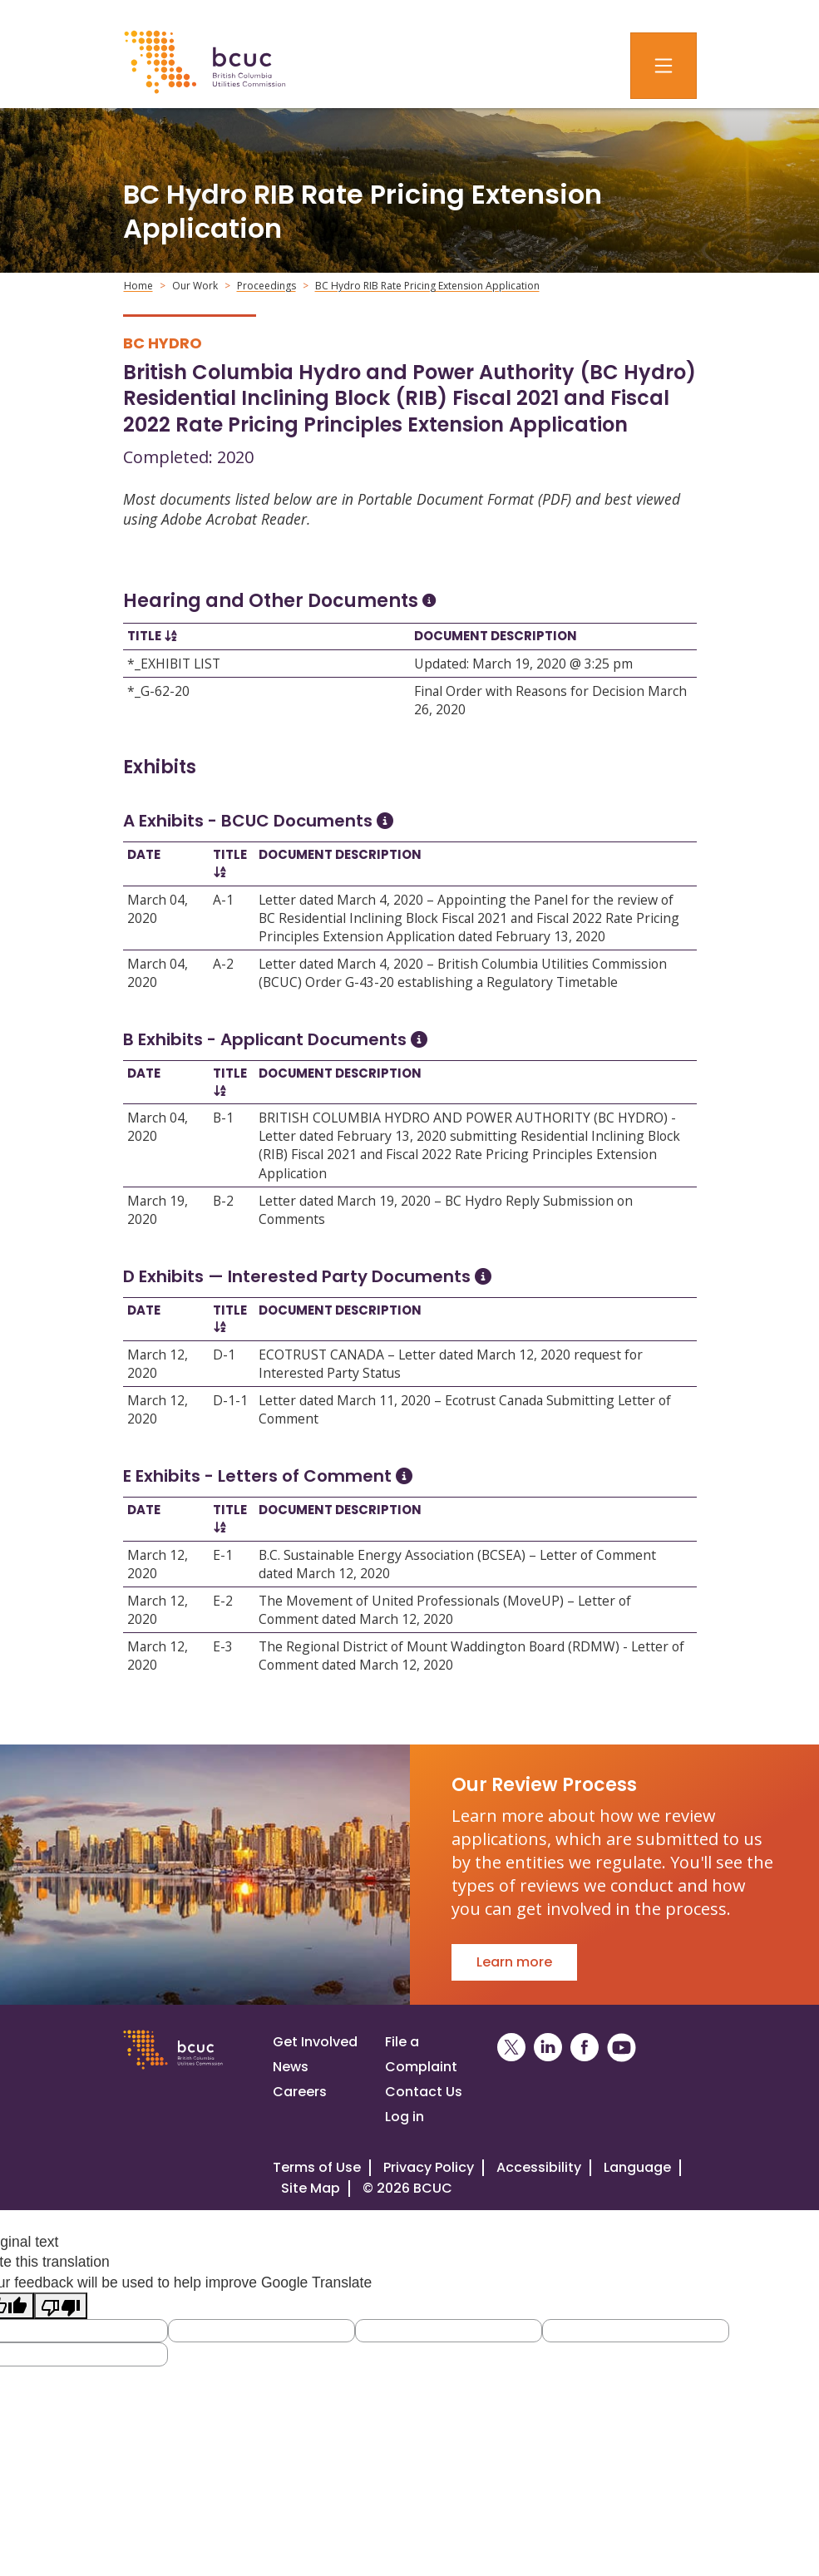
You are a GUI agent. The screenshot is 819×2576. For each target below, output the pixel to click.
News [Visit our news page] (290, 2066)
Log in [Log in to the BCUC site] (404, 2116)
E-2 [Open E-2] (223, 1600)
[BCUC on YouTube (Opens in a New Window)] (621, 2047)
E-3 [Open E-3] (223, 1646)
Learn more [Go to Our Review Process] (514, 1961)
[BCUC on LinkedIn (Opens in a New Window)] (548, 2047)
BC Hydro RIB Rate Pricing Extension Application (427, 286)
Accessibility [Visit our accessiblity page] (538, 2167)
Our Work (195, 286)
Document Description (495, 635)
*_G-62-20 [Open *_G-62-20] (158, 691)
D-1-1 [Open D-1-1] (230, 1400)
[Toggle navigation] (663, 65)
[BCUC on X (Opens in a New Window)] (511, 2047)
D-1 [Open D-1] (224, 1354)
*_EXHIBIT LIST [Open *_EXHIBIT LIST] (173, 663)
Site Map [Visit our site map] (310, 2188)
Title (144, 635)
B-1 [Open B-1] (223, 1117)
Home (138, 286)
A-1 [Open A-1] (223, 900)
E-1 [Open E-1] (223, 1555)
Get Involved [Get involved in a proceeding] (315, 2041)
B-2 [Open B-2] (223, 1201)
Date (143, 854)
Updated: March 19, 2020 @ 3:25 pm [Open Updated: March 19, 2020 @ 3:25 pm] (523, 663)
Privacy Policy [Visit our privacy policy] (428, 2167)
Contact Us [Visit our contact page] (423, 2091)
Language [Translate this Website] (637, 2167)
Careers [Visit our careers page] (300, 2091)
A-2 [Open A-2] (223, 964)
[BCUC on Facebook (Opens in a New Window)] (584, 2047)
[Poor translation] (60, 2305)
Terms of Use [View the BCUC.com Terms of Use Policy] (317, 2167)
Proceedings (266, 286)
